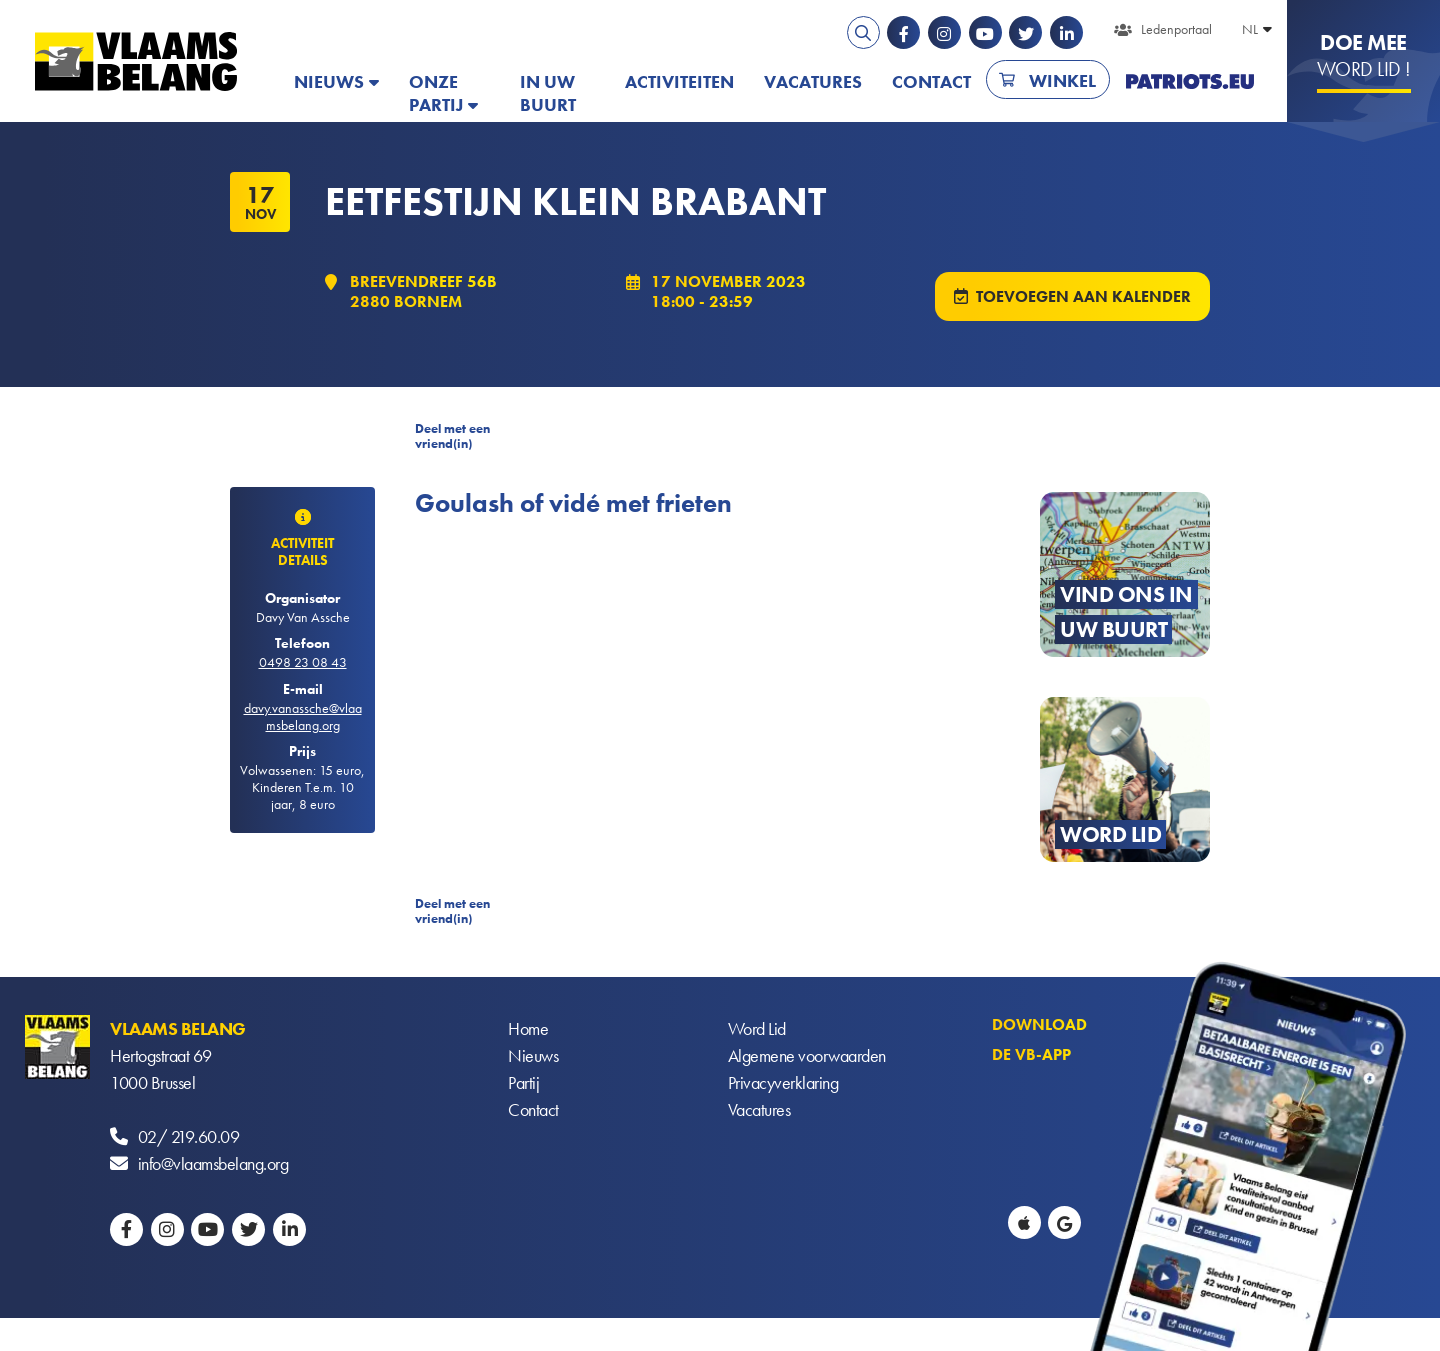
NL (1250, 29)
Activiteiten (679, 81)
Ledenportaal (1176, 29)
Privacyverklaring (783, 1082)
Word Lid (757, 1028)
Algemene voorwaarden (807, 1055)
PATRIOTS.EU (1190, 81)
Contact (931, 81)
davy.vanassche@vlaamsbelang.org (303, 716)
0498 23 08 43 (303, 662)
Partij (523, 1082)
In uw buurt (548, 93)
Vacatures (813, 81)
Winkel (1062, 80)
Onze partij (436, 93)
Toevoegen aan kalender (1083, 296)
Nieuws (329, 81)
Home (528, 1028)
